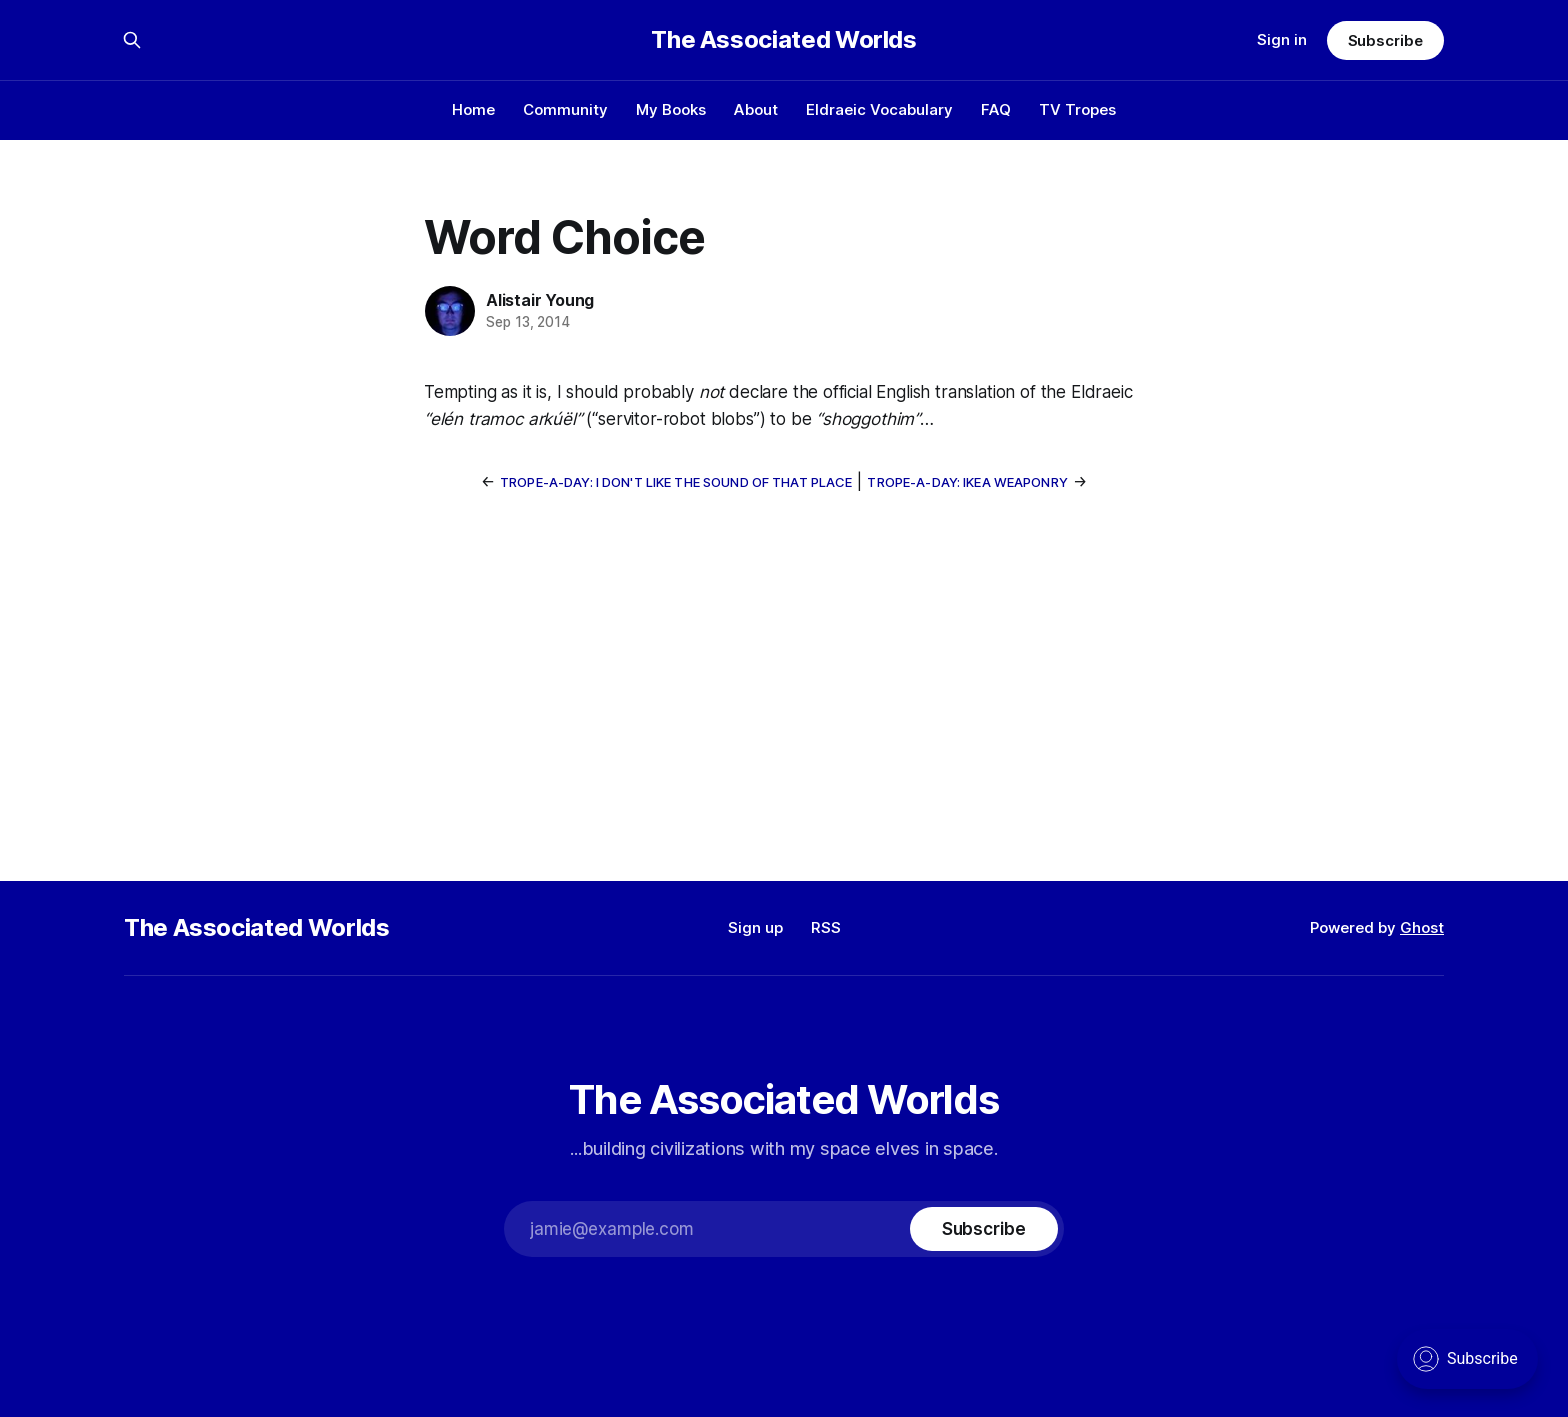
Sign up (755, 927)
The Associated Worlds (783, 40)
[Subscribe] (984, 1229)
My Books (671, 109)
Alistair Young (540, 300)
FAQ (996, 109)
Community (565, 109)
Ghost (1422, 927)
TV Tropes (1077, 109)
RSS (826, 927)
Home (473, 109)
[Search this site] (132, 40)
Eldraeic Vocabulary (879, 109)
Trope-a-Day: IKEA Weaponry (967, 482)
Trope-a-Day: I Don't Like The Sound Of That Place (676, 482)
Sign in (1282, 39)
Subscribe (1385, 40)
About (756, 109)
